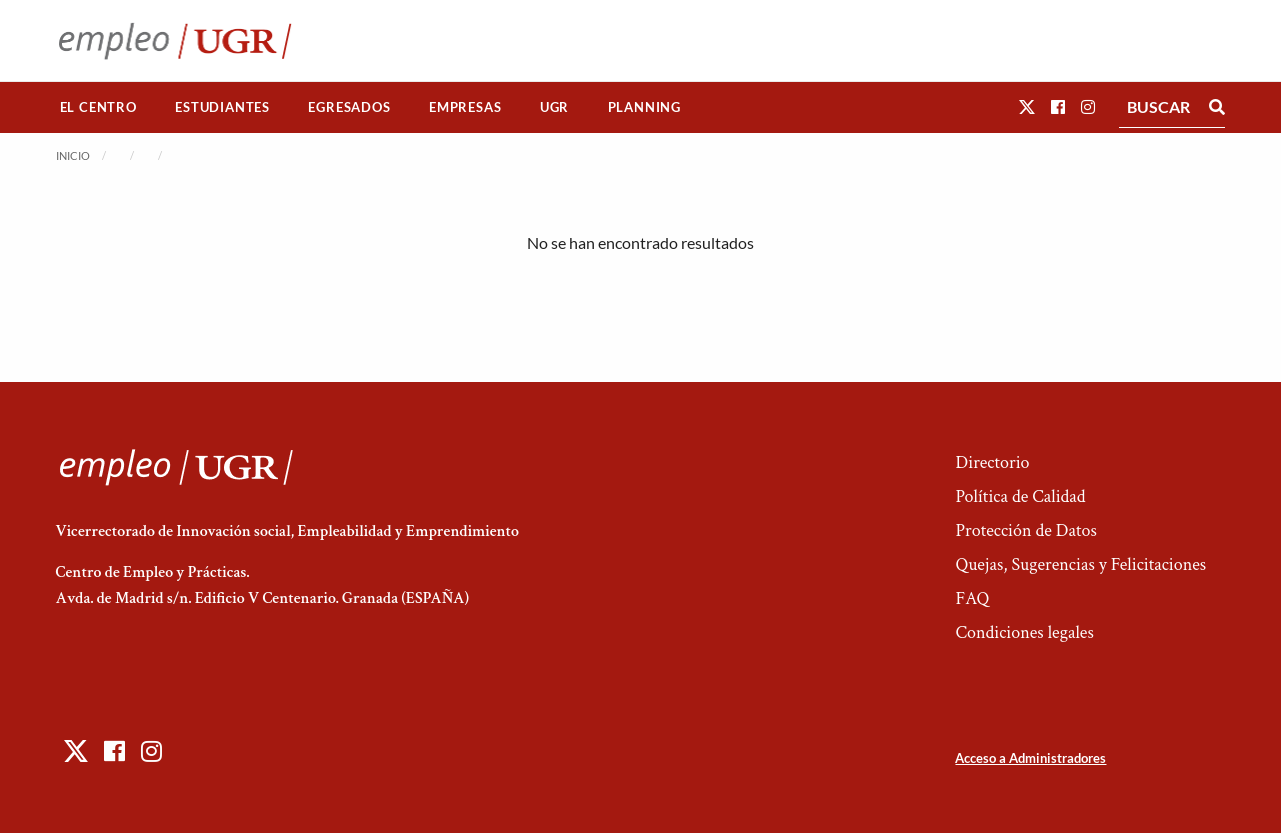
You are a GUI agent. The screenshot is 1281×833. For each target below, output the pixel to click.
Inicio (73, 155)
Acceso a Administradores (1030, 758)
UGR (554, 107)
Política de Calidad (1020, 496)
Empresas (465, 107)
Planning (644, 107)
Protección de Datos (1025, 530)
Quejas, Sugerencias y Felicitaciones (1080, 564)
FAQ (972, 598)
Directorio (992, 462)
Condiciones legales (1024, 632)
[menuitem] (99, 107)
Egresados (349, 107)
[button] (1027, 106)
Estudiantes (222, 107)
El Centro (98, 107)
